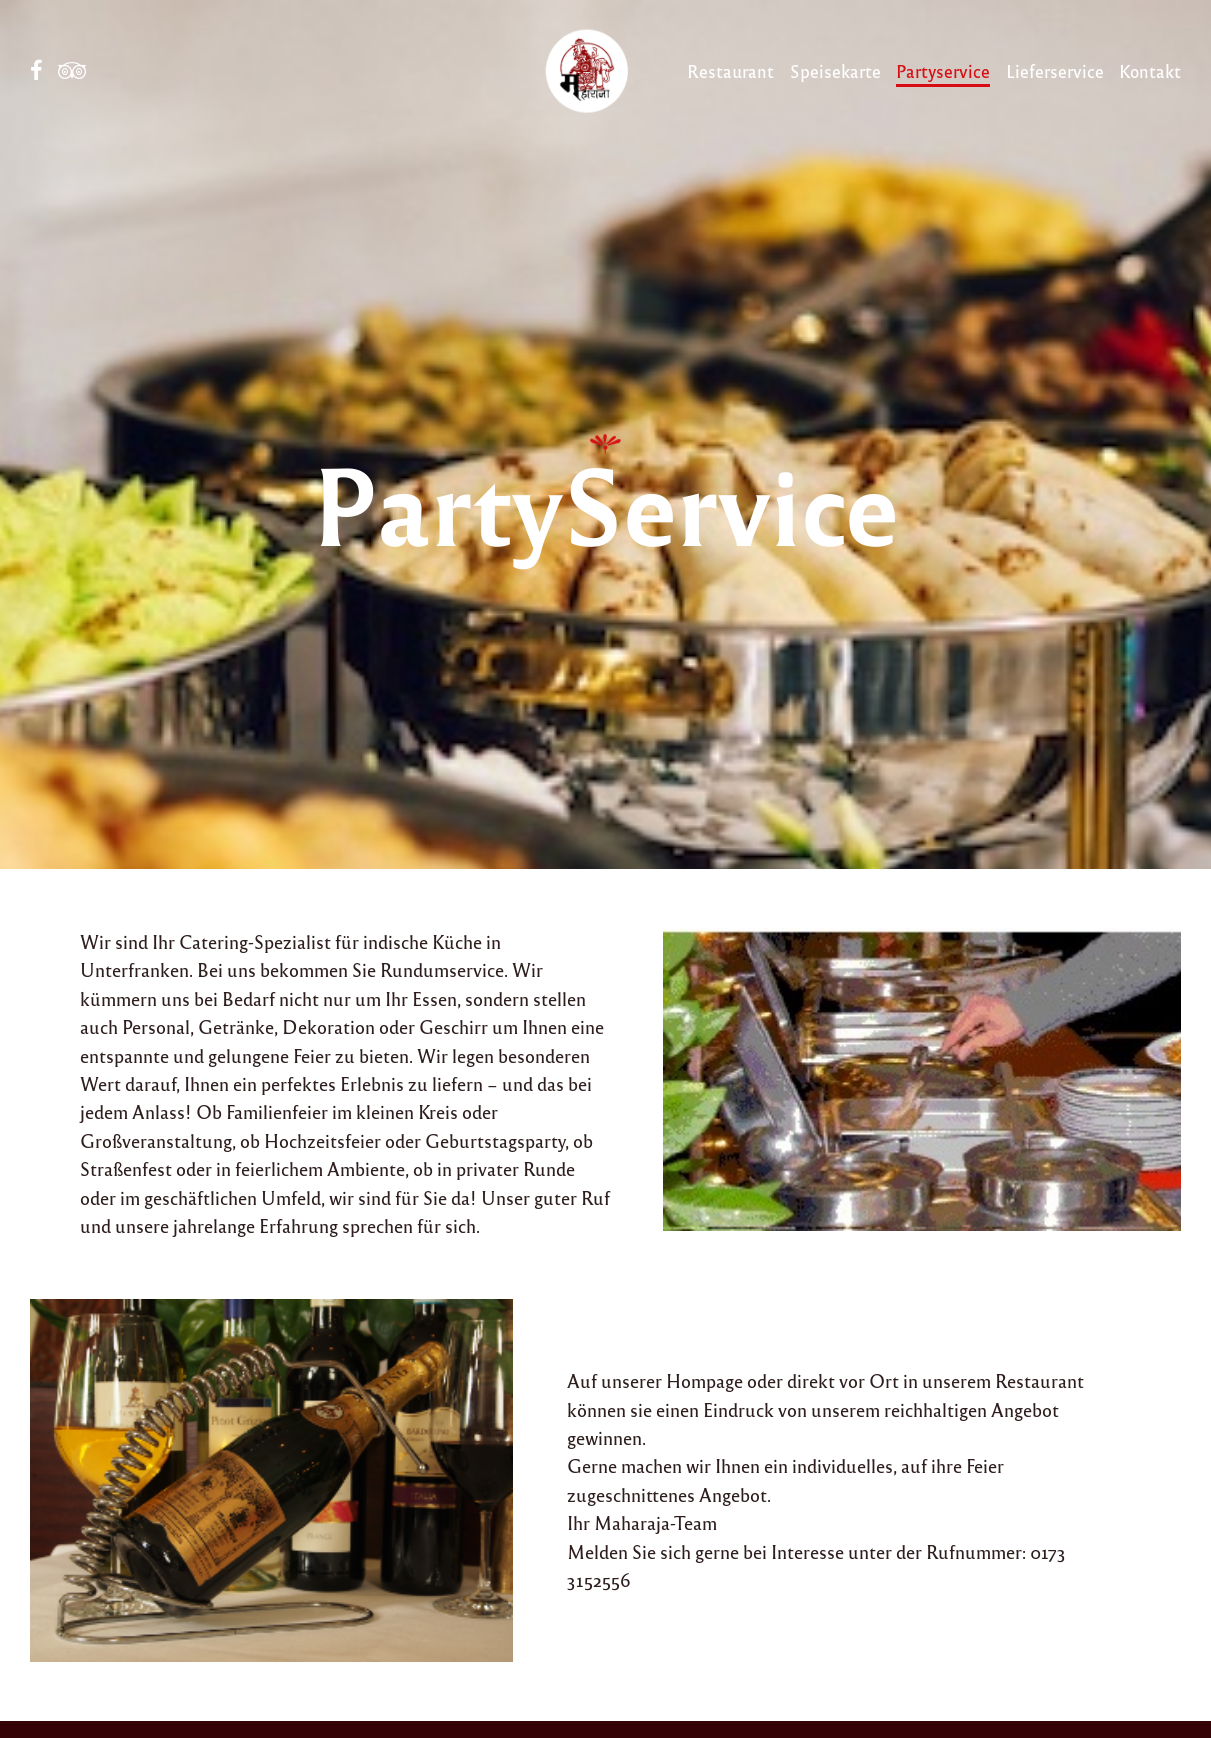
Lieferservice (1055, 71)
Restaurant (730, 71)
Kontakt (1150, 71)
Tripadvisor (72, 71)
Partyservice (943, 71)
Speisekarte (835, 71)
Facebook (36, 71)
